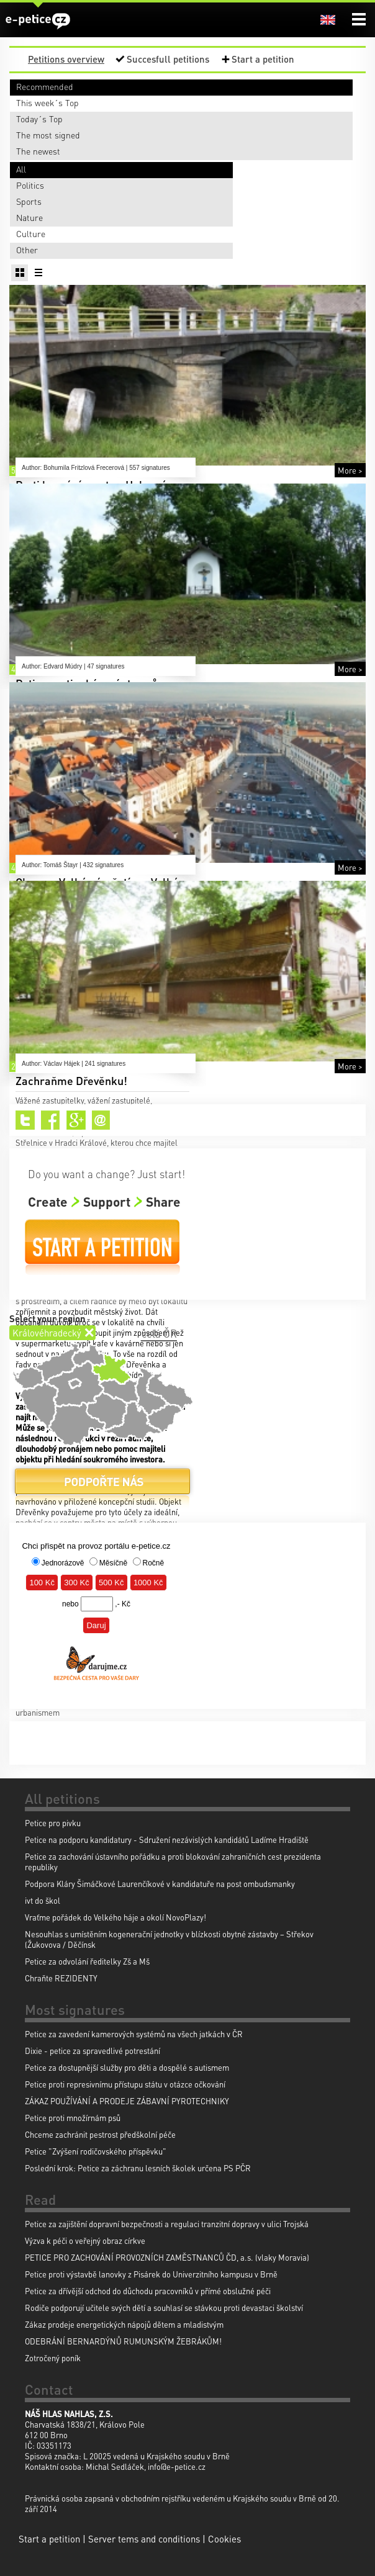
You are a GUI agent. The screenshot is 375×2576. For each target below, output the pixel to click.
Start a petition (263, 59)
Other (27, 249)
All (21, 168)
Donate (102, 1486)
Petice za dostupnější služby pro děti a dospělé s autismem (127, 2067)
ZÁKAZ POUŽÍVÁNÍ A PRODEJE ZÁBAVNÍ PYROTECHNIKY (127, 2101)
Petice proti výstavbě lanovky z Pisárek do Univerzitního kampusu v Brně (151, 2274)
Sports (29, 201)
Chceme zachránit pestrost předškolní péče (100, 2134)
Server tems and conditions (144, 2539)
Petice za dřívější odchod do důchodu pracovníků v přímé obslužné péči (148, 2291)
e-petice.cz (38, 20)
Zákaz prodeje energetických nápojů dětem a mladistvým (124, 2324)
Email (101, 1120)
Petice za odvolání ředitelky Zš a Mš (87, 1961)
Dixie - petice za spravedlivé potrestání (92, 2050)
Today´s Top (39, 118)
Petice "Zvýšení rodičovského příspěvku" (95, 2151)
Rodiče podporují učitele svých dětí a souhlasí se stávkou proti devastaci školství (164, 2307)
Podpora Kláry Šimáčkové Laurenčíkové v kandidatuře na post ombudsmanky (160, 1883)
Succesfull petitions (168, 59)
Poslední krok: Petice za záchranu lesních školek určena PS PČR (138, 2168)
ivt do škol (42, 1900)
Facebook (50, 1120)
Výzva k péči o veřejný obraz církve (85, 2240)
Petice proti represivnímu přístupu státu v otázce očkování (125, 2084)
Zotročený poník (53, 2358)
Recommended (44, 86)
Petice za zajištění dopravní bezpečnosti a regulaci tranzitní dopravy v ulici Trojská (167, 2223)
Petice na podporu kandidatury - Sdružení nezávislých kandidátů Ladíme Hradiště (167, 1839)
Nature (29, 217)
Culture (30, 233)
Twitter (25, 1120)
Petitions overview (66, 59)
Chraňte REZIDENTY (61, 1978)
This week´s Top (47, 102)
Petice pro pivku (53, 1822)
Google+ (76, 1120)
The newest (38, 150)
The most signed (48, 134)
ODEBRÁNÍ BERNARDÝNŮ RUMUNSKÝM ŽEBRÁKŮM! (123, 2341)
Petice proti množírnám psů (72, 2117)
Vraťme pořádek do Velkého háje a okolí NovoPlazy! (115, 1917)
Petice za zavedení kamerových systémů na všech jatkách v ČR (134, 2034)
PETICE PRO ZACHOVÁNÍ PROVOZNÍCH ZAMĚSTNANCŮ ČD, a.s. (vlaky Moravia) (167, 2257)
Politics (30, 185)
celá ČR (159, 1333)
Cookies (224, 2539)
